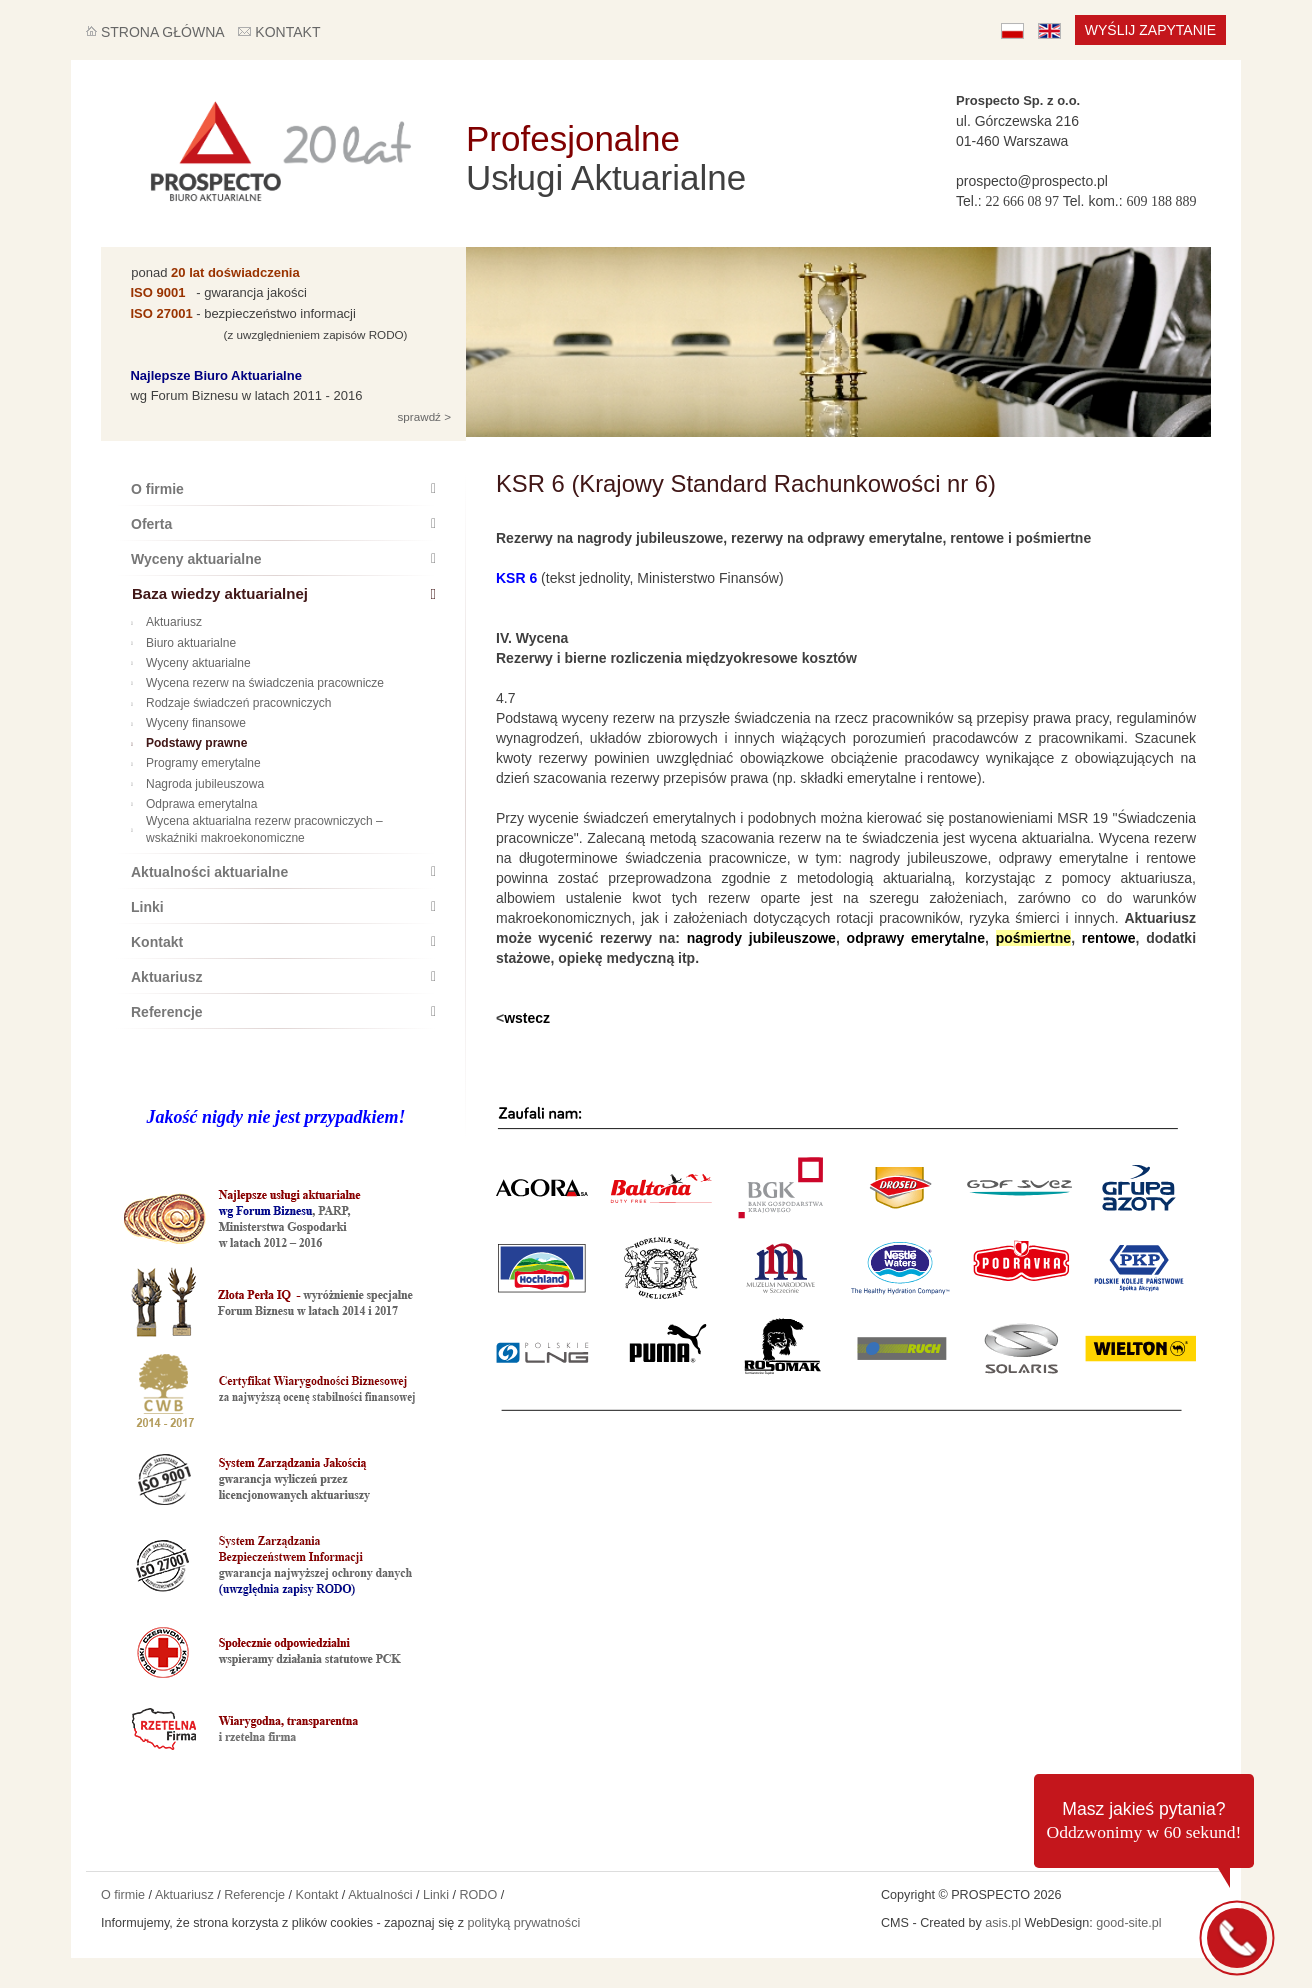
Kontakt (283, 942)
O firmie (283, 489)
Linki (283, 907)
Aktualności (380, 1895)
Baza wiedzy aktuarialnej (284, 593)
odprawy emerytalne (916, 938)
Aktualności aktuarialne (283, 872)
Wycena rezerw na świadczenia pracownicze (257, 683)
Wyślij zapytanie (1150, 30)
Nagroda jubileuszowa (197, 784)
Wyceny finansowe (188, 723)
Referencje (283, 1012)
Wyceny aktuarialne (283, 559)
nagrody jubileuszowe (761, 938)
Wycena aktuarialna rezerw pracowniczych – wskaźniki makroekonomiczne (257, 829)
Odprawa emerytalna (194, 804)
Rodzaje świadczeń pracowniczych (231, 703)
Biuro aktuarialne (183, 643)
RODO (478, 1895)
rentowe (1109, 938)
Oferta (283, 524)
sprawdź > (422, 416)
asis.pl (1003, 1923)
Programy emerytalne (196, 763)
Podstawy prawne (189, 743)
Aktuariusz (166, 622)
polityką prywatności (524, 1923)
